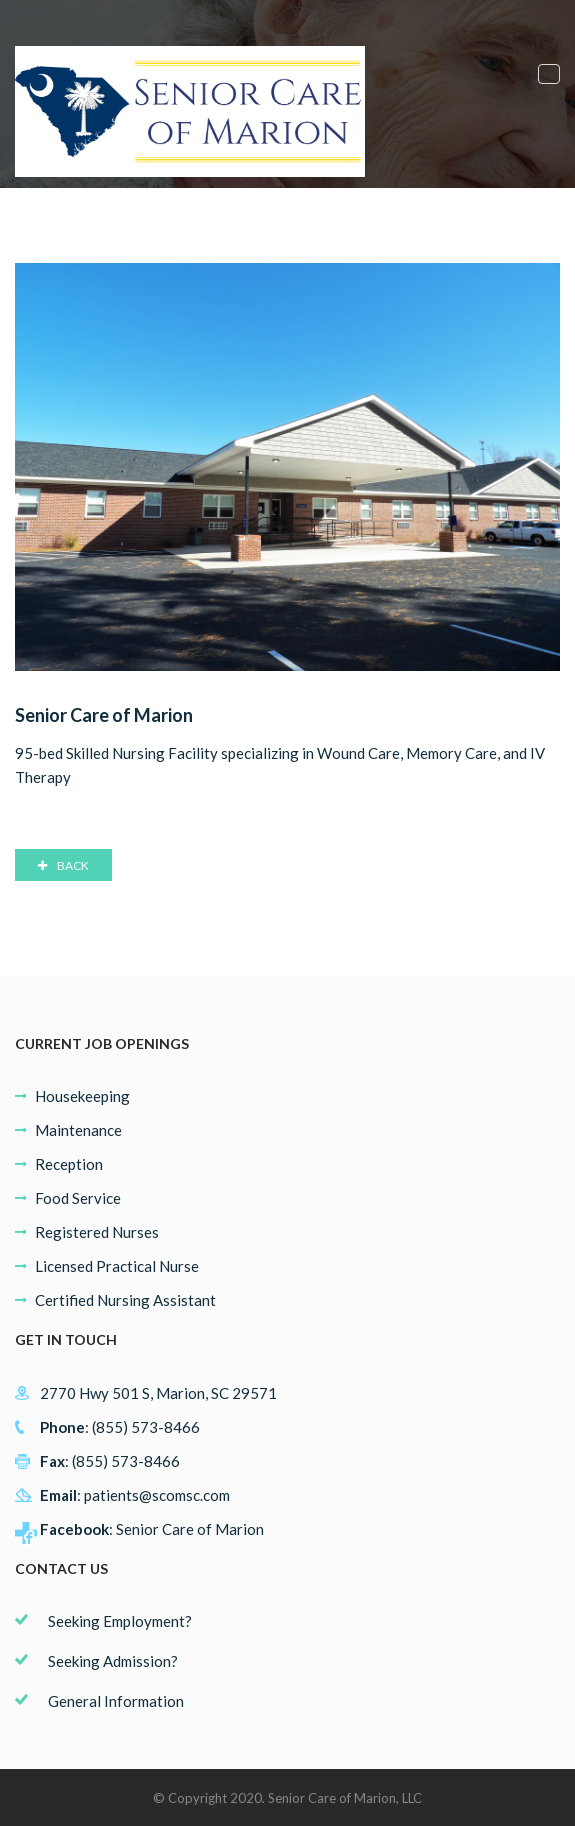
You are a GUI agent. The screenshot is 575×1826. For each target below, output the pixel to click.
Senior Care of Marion (190, 1529)
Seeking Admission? (113, 1661)
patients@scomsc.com (157, 1495)
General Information (116, 1701)
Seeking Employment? (120, 1621)
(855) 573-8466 (146, 1427)
